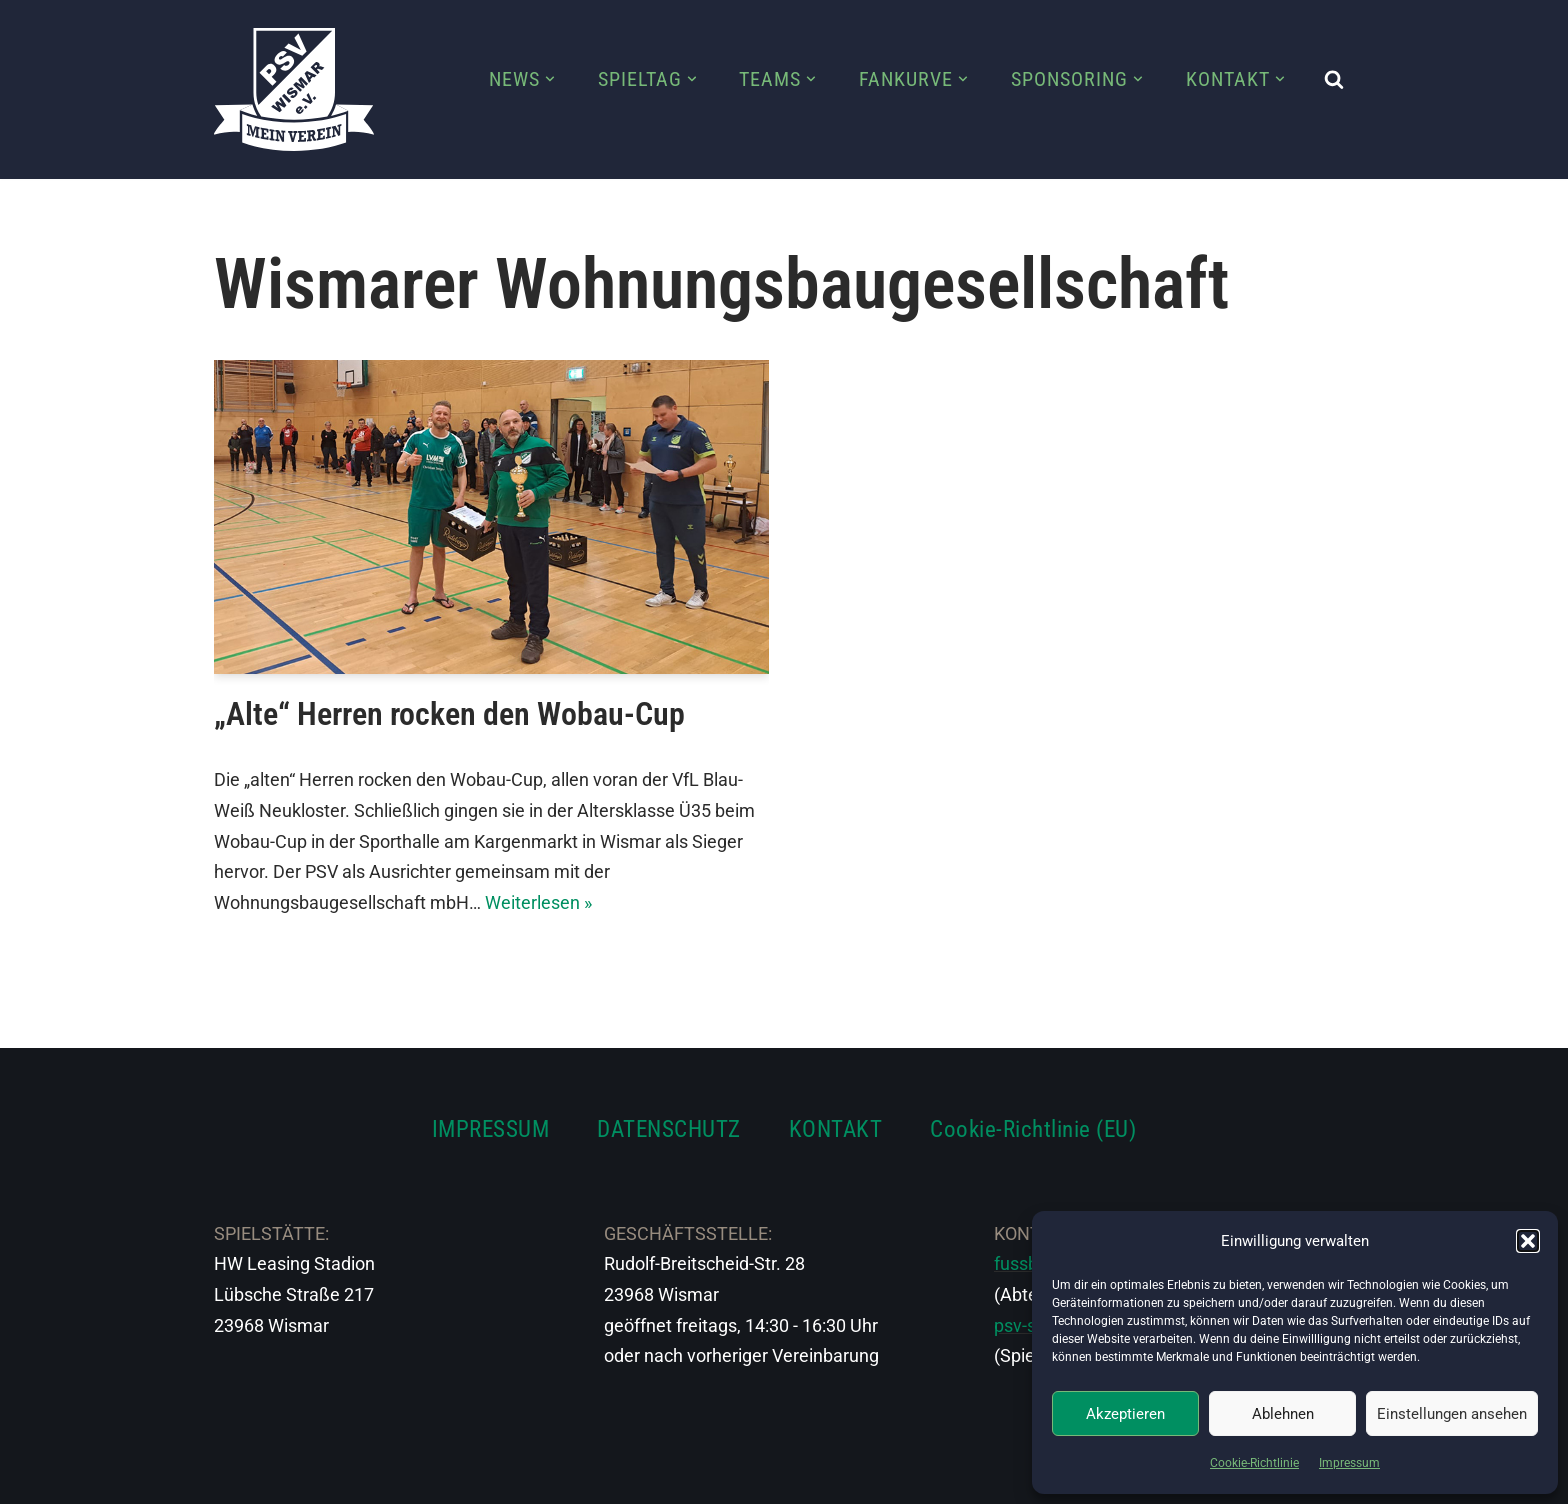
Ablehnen (1283, 1414)
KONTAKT (836, 1129)
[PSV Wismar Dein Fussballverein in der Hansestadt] (294, 89)
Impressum (1349, 1463)
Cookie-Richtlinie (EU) (1033, 1129)
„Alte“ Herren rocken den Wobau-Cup (449, 714)
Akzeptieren (1125, 1414)
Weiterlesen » (538, 902)
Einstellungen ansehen (1452, 1414)
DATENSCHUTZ (669, 1129)
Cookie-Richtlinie (1254, 1463)
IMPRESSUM (491, 1129)
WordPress (436, 1476)
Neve (235, 1476)
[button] (1528, 1241)
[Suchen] (1334, 79)
